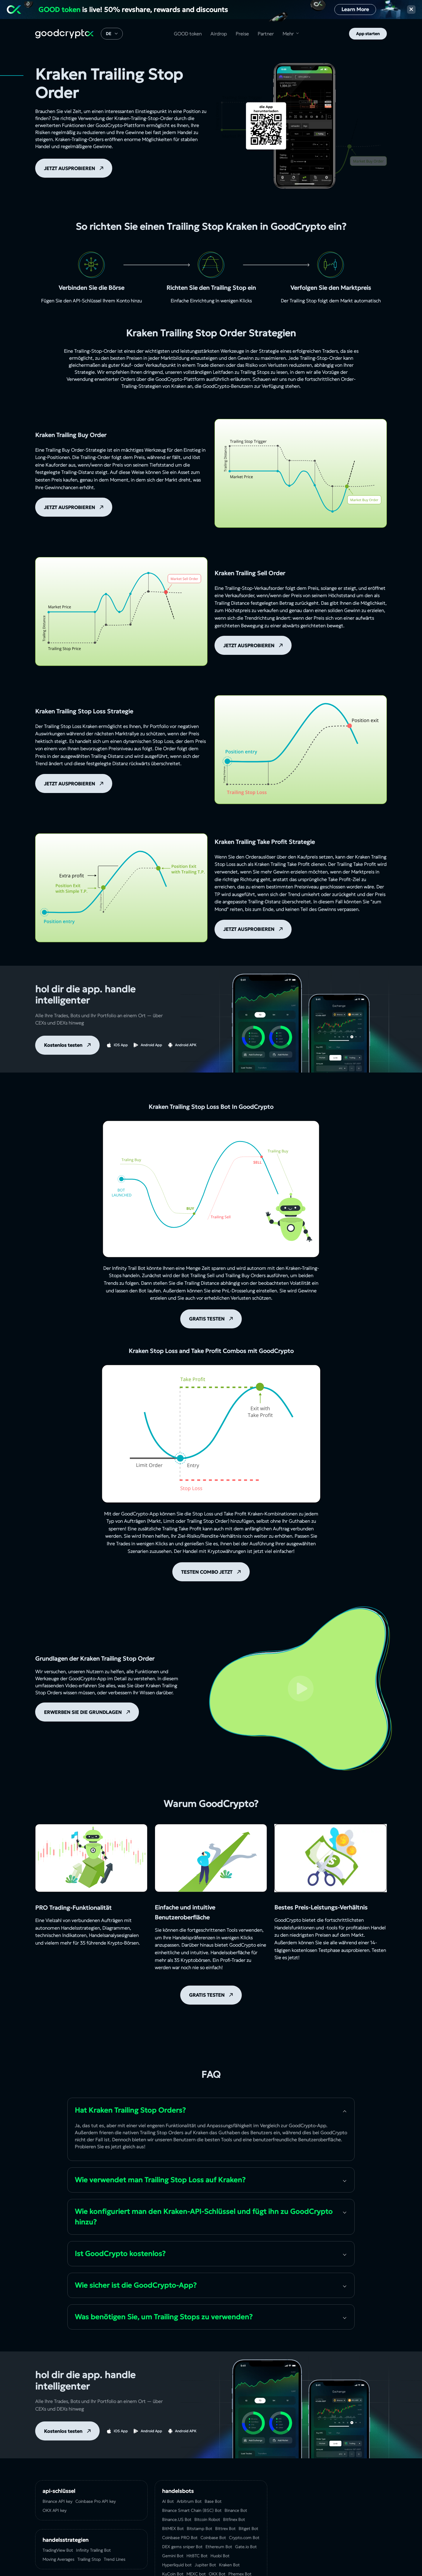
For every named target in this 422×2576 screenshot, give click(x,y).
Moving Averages (58, 2559)
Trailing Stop (89, 2559)
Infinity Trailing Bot (93, 2550)
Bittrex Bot (225, 2528)
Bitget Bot (248, 2528)
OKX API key (54, 2510)
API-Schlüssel (87, 301)
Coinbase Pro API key (95, 2501)
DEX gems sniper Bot (182, 2546)
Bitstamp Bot (199, 2528)
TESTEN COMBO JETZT (206, 1572)
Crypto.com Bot (244, 2537)
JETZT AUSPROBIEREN (69, 168)
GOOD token (188, 34)
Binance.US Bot (176, 2519)
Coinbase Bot (213, 2537)
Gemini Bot (172, 2555)
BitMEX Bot (173, 2528)
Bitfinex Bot (234, 2519)
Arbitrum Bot (189, 2501)
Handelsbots (178, 2491)
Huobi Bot (219, 2555)
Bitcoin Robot (207, 2519)
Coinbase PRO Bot (180, 2537)
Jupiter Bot (205, 2565)
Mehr (288, 34)
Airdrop (218, 34)
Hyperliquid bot (177, 2565)
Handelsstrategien (65, 2539)
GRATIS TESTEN (206, 1319)
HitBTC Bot (196, 2555)
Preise (242, 34)
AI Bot (168, 2501)
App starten (368, 33)
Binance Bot (235, 2510)
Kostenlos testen (63, 1045)
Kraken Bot (229, 2565)
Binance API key (57, 2501)
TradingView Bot (57, 2550)
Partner (266, 34)
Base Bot (213, 2501)
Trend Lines (114, 2559)
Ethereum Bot (218, 2546)
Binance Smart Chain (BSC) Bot (192, 2510)
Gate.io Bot (246, 2546)
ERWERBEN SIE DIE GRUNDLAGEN (83, 1712)
